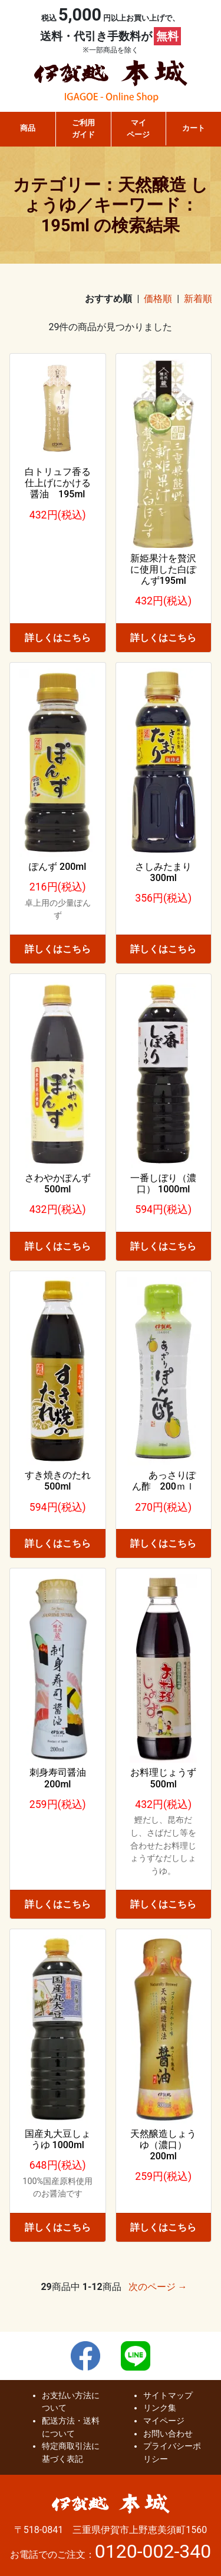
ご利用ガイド (83, 128)
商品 (27, 128)
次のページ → (157, 2286)
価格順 (158, 298)
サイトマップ (168, 2396)
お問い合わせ (168, 2434)
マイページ (138, 128)
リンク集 (159, 2408)
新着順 (198, 298)
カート (193, 128)
